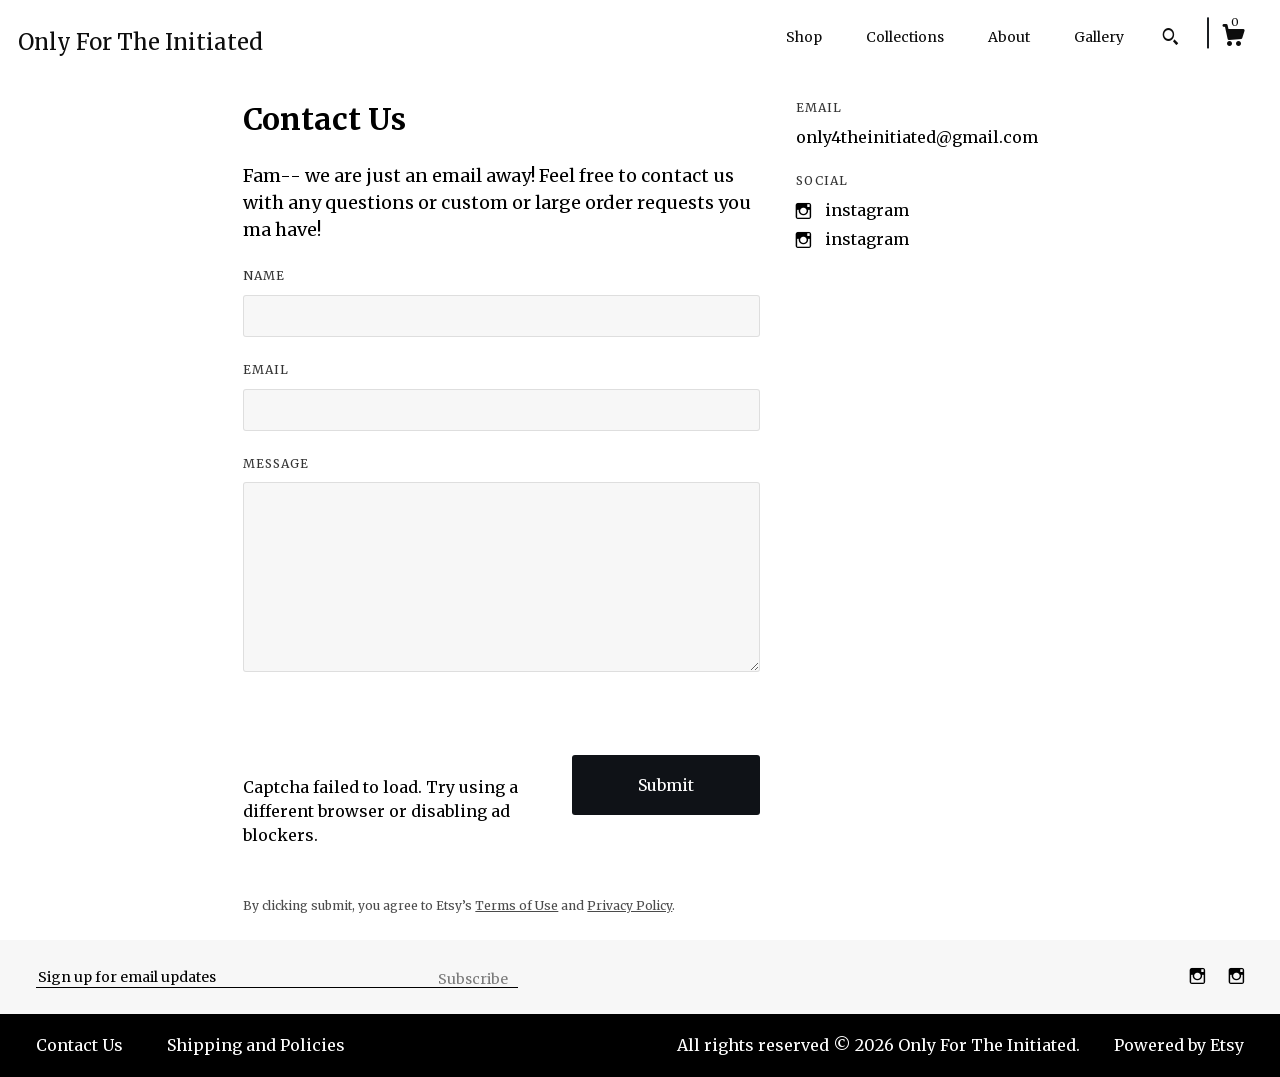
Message (276, 463)
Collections (905, 37)
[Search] (1170, 39)
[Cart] (1233, 38)
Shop (804, 37)
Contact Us (79, 1045)
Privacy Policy (629, 905)
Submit (666, 785)
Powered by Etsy (1179, 1045)
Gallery (1099, 37)
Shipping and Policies (256, 1045)
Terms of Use (516, 905)
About (1009, 37)
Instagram (867, 210)
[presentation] (395, 736)
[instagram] (1199, 976)
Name (264, 275)
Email (266, 369)
